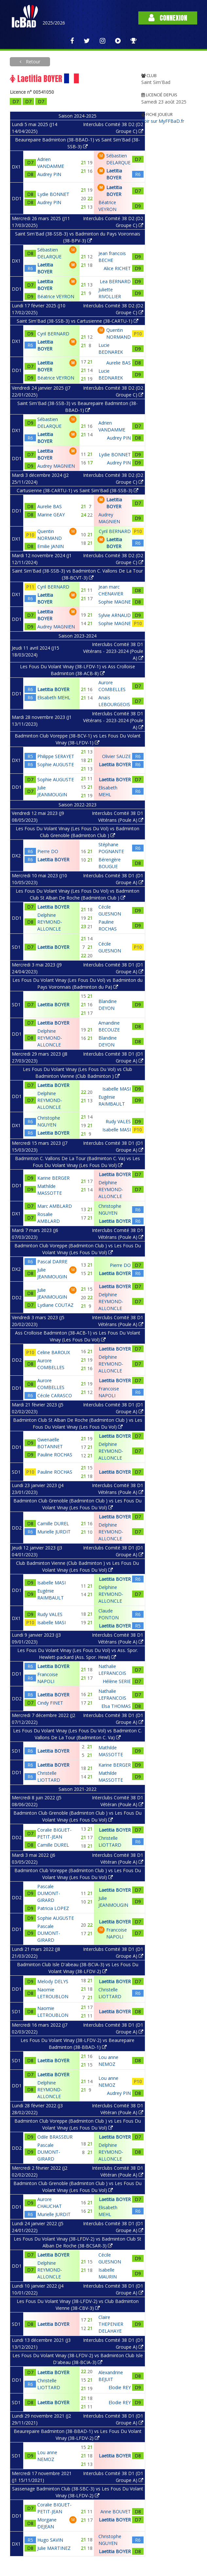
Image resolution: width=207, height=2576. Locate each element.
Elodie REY (120, 2387)
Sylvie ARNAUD (114, 615)
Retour (32, 61)
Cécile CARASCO (54, 1395)
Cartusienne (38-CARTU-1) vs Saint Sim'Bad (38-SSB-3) (77, 490)
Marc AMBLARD (54, 1206)
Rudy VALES (118, 1121)
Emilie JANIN (50, 546)
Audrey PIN (49, 174)
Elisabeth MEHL (53, 697)
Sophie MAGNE (114, 602)
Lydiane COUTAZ (55, 1305)
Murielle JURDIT (54, 1532)
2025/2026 (54, 23)
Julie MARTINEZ (54, 2548)
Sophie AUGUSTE (55, 764)
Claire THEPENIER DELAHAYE (110, 2324)
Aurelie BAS (118, 363)
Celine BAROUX (53, 1352)
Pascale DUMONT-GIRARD (48, 1893)
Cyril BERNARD (53, 334)
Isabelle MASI (116, 1089)
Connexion (167, 18)
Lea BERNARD (115, 281)
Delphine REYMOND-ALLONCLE (49, 922)
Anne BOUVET (115, 2511)
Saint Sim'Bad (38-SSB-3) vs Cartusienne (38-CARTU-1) (77, 321)
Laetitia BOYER (53, 689)
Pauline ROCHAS (54, 1454)
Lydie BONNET (53, 194)
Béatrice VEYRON (55, 296)
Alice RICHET (117, 268)
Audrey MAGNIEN (56, 466)
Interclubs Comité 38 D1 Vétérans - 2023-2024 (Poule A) (113, 651)
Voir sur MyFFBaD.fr (162, 121)
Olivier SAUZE (116, 756)
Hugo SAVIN (50, 2540)
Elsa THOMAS (116, 1706)
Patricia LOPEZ (53, 1908)
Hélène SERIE (117, 1681)
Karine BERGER (53, 1178)
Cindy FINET (50, 1703)
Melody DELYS (52, 1981)
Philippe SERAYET (55, 756)
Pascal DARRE (52, 1261)
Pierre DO (47, 851)
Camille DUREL (53, 1523)
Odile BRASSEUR (55, 2137)
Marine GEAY (51, 514)
